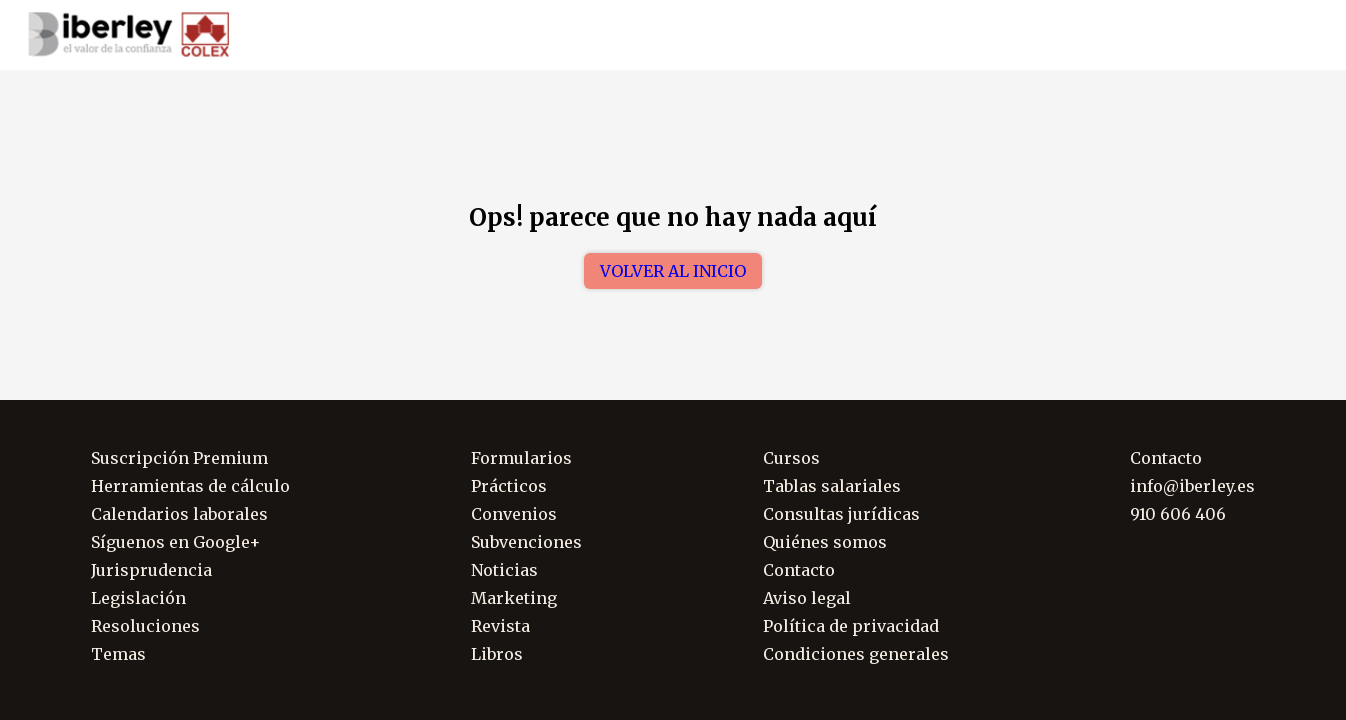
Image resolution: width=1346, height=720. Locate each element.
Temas (118, 654)
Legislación (138, 598)
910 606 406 (1189, 35)
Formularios (521, 458)
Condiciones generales (856, 654)
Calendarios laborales (179, 514)
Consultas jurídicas (841, 514)
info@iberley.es (1192, 486)
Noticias (504, 570)
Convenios (514, 514)
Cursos (791, 458)
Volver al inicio (673, 271)
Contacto (799, 570)
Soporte (1292, 35)
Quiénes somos (825, 542)
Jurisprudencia (151, 570)
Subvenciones (526, 542)
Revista (500, 626)
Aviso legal (807, 598)
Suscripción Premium (179, 458)
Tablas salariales (832, 486)
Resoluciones (145, 626)
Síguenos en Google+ (176, 542)
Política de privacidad (851, 626)
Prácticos (509, 486)
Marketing (514, 598)
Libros (497, 654)
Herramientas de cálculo (190, 486)
